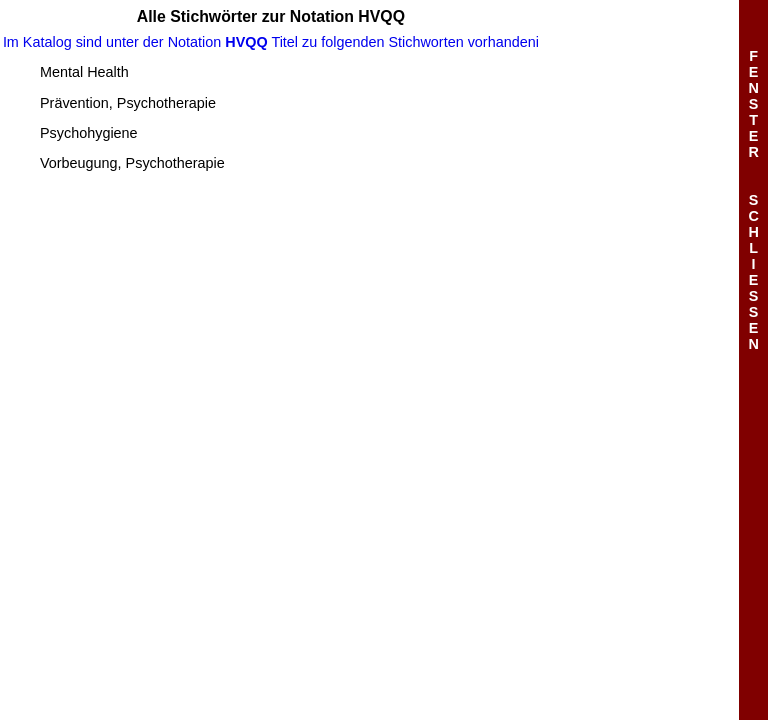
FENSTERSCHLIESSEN (753, 200)
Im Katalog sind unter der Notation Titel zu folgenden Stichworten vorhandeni (271, 42)
